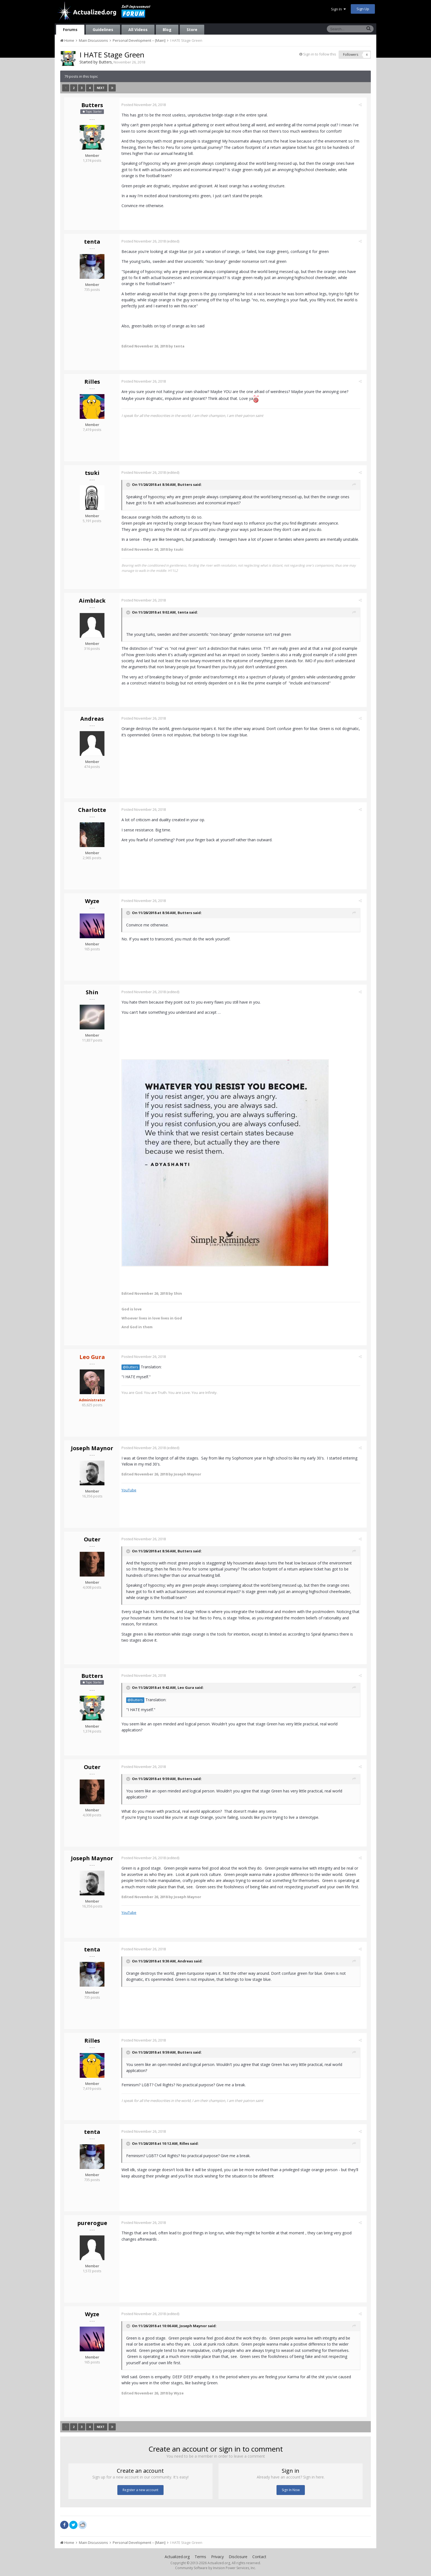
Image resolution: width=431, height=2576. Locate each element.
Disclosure (238, 2556)
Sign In (338, 9)
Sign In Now (291, 2490)
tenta (92, 241)
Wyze (92, 901)
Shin (92, 992)
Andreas (92, 718)
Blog (167, 29)
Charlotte (92, 810)
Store (192, 29)
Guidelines (103, 29)
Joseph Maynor (92, 1448)
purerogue (92, 2223)
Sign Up (363, 8)
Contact (259, 2556)
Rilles (92, 381)
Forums (70, 29)
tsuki (92, 473)
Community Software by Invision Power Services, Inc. (215, 2568)
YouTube (131, 1490)
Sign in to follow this (319, 54)
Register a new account (140, 2490)
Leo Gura (188, 1687)
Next (100, 88)
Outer (92, 1539)
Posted (146, 104)
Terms (200, 2556)
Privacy (217, 2556)
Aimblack (92, 600)
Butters (105, 62)
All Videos (138, 29)
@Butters (132, 1367)
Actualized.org (177, 2556)
